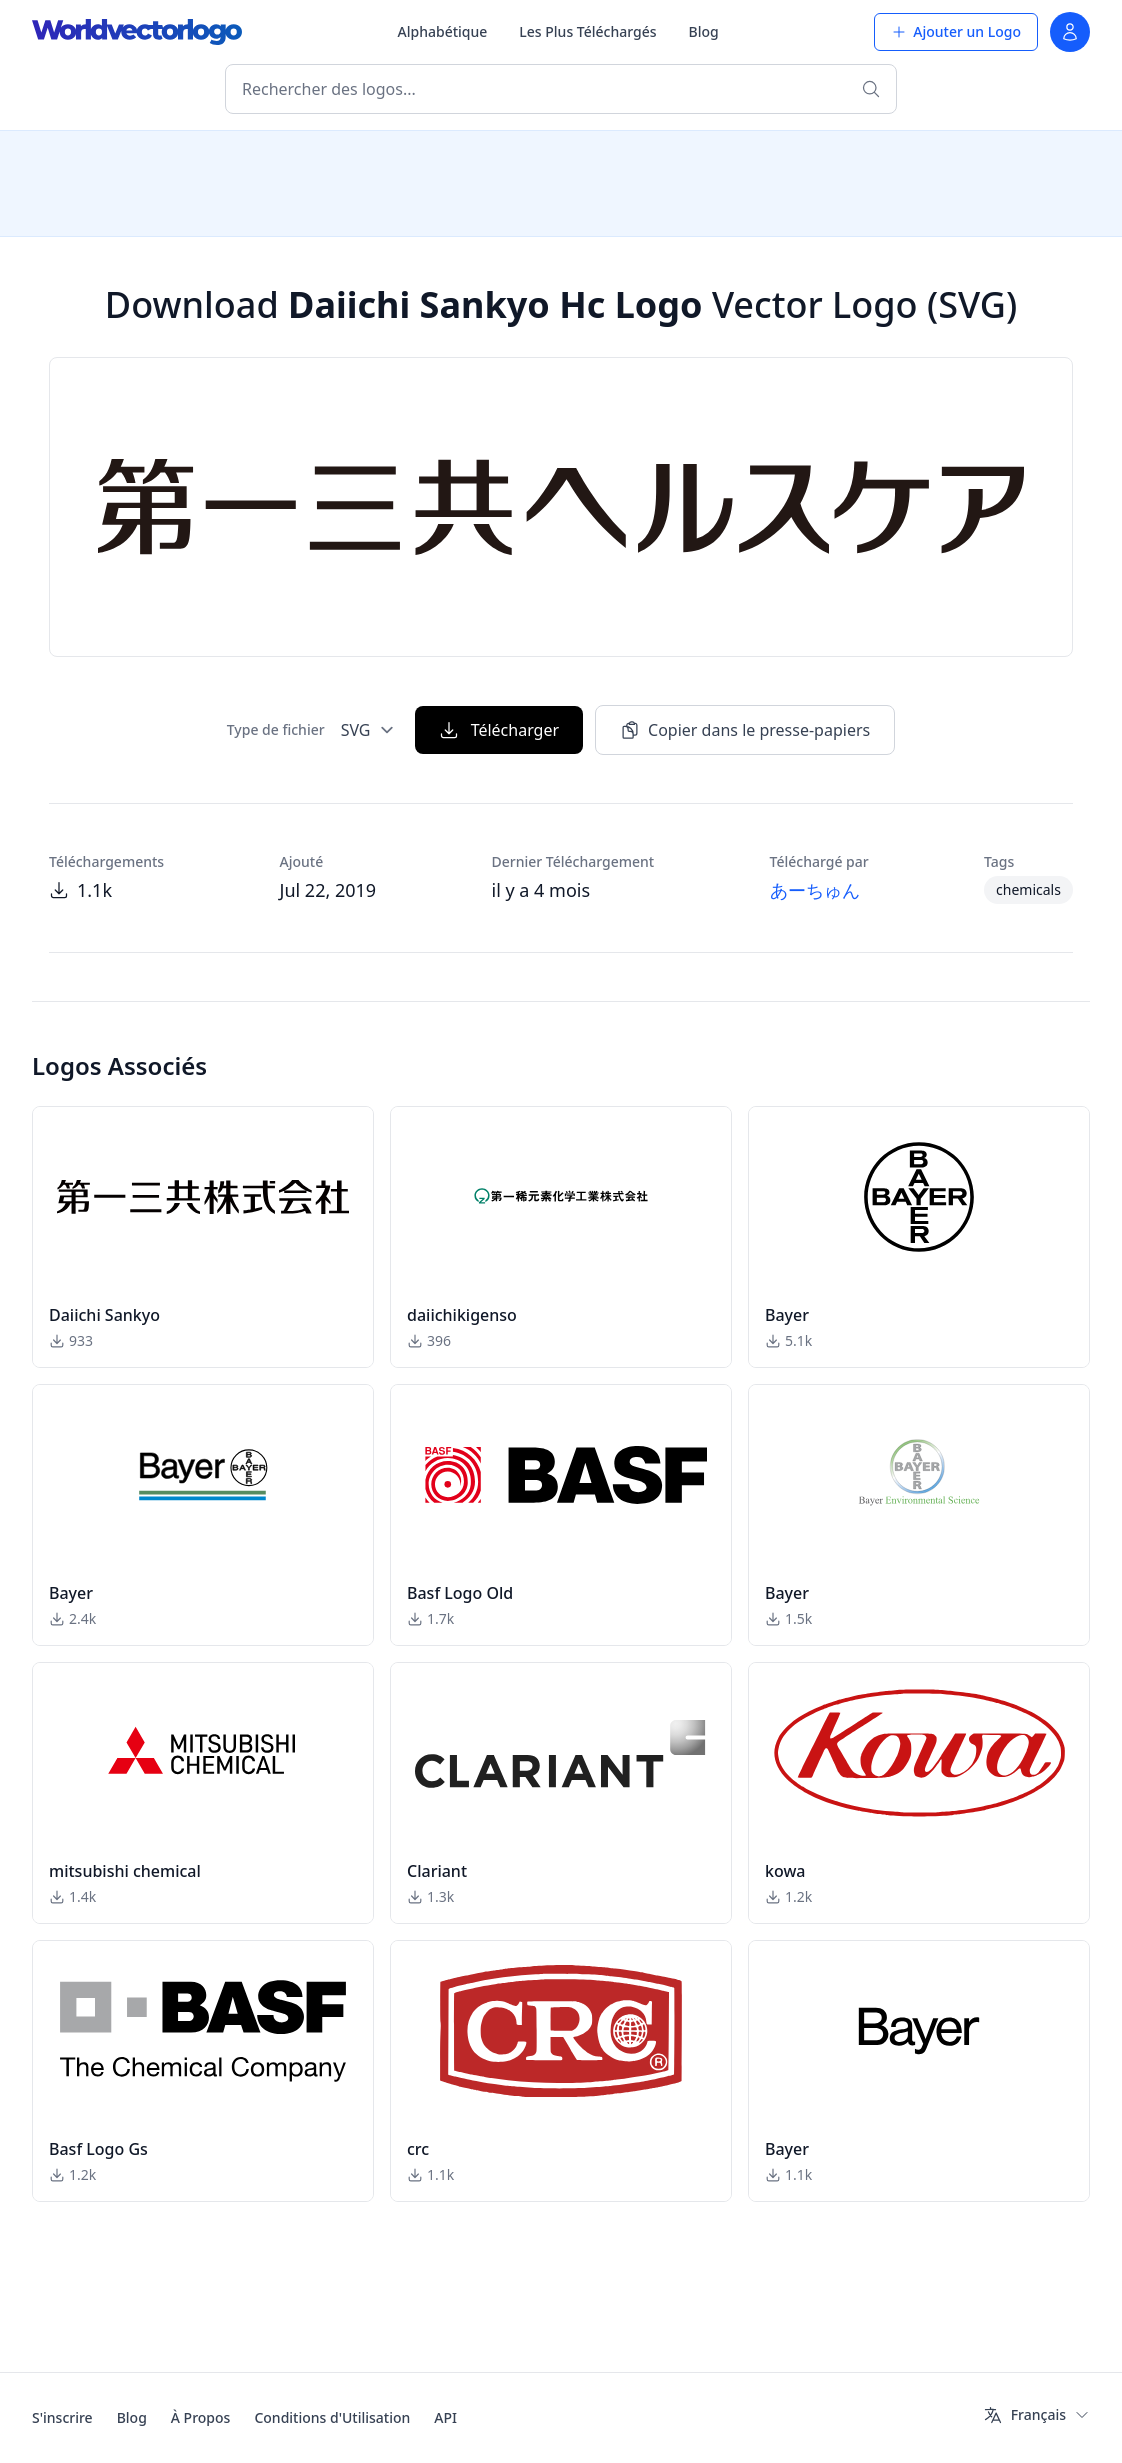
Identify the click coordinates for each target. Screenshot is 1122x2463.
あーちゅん (815, 890)
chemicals (1028, 889)
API (445, 2417)
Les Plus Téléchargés (587, 31)
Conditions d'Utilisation (332, 2417)
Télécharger (499, 730)
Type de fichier (276, 729)
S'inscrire (62, 2417)
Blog (704, 31)
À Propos (201, 2417)
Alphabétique (443, 31)
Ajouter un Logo (956, 31)
